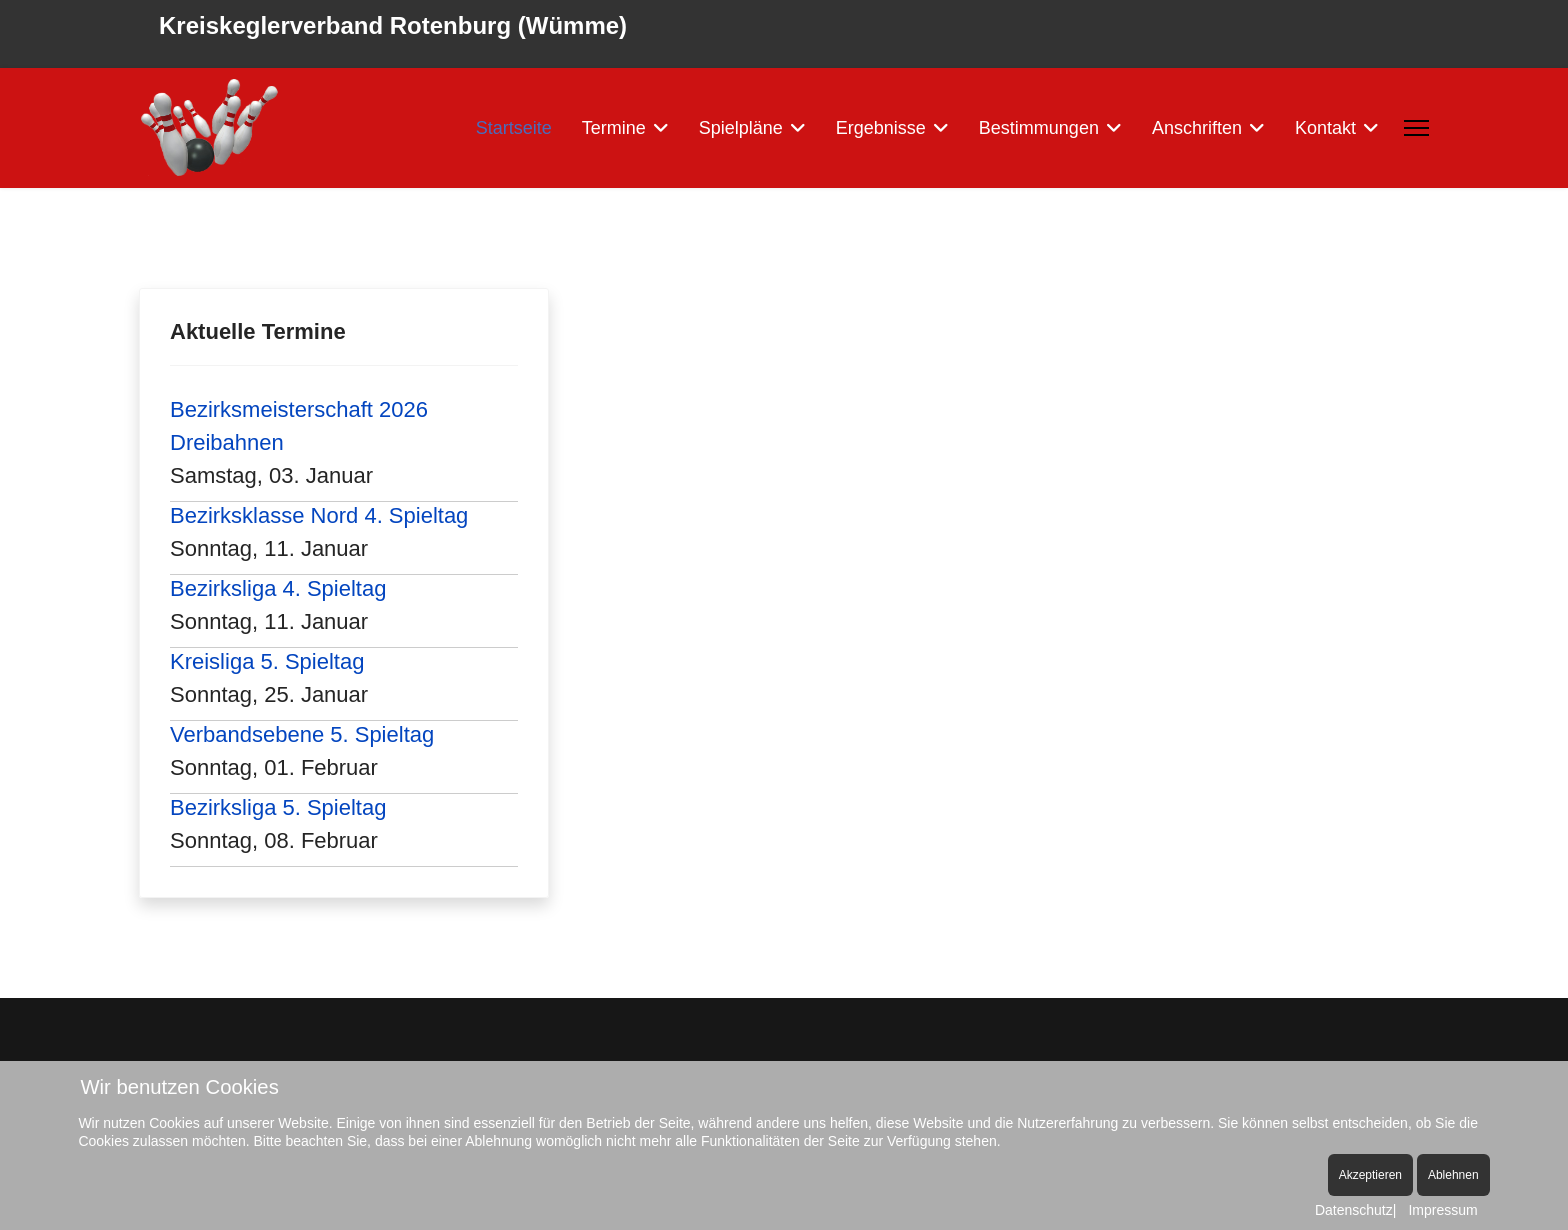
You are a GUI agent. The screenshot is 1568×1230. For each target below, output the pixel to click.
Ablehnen (1453, 1175)
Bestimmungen (1039, 128)
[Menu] (1416, 128)
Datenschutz (1354, 1210)
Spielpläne (741, 128)
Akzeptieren (1370, 1175)
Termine (614, 128)
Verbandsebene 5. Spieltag (302, 734)
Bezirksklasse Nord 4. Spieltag (319, 515)
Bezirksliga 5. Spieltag (278, 807)
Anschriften (1197, 128)
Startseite (514, 128)
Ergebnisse (881, 128)
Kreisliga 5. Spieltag (267, 661)
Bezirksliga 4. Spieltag (278, 588)
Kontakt (1325, 128)
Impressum (1442, 1210)
